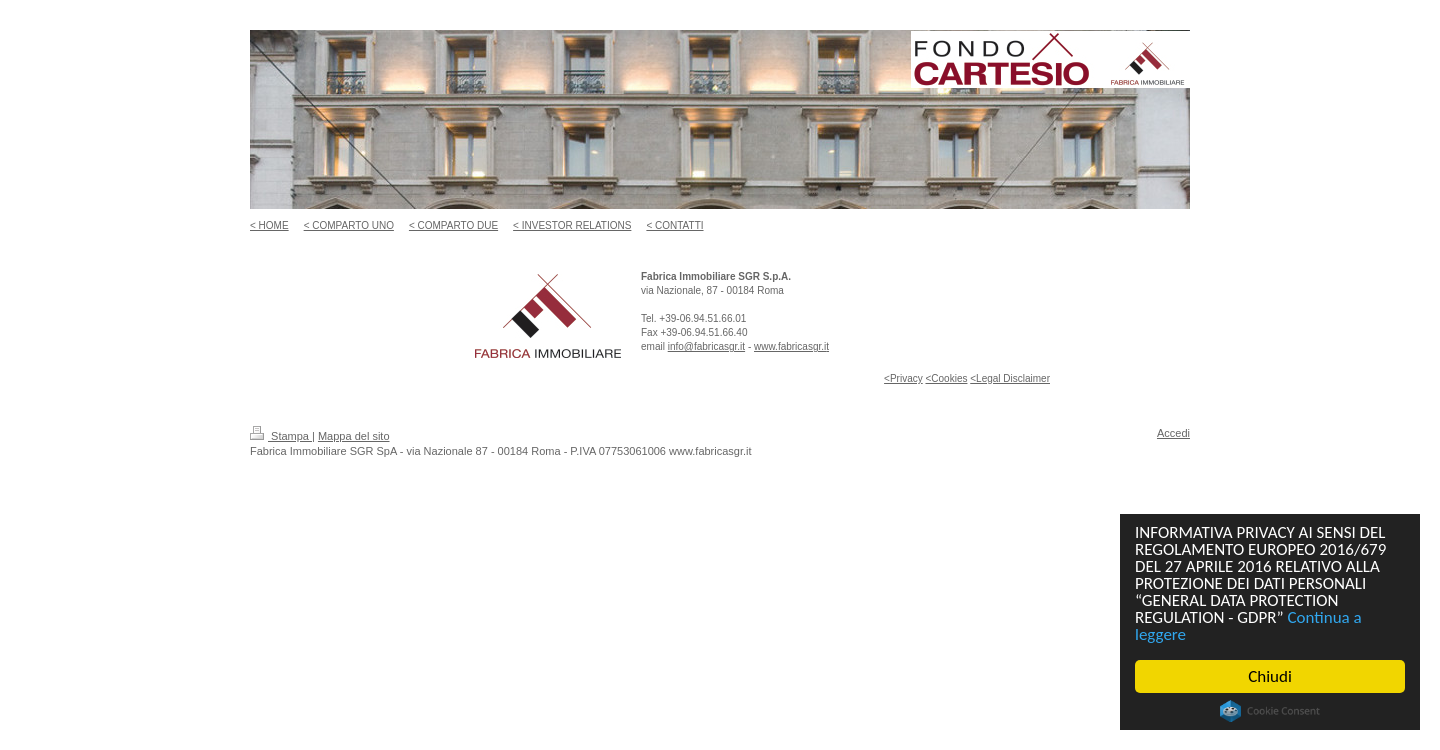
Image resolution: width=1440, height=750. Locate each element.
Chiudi (1270, 676)
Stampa (281, 436)
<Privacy (903, 378)
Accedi (1173, 433)
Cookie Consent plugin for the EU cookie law (1270, 711)
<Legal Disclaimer (1010, 378)
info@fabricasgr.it (706, 346)
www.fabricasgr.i (790, 346)
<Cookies (946, 378)
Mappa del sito (354, 436)
